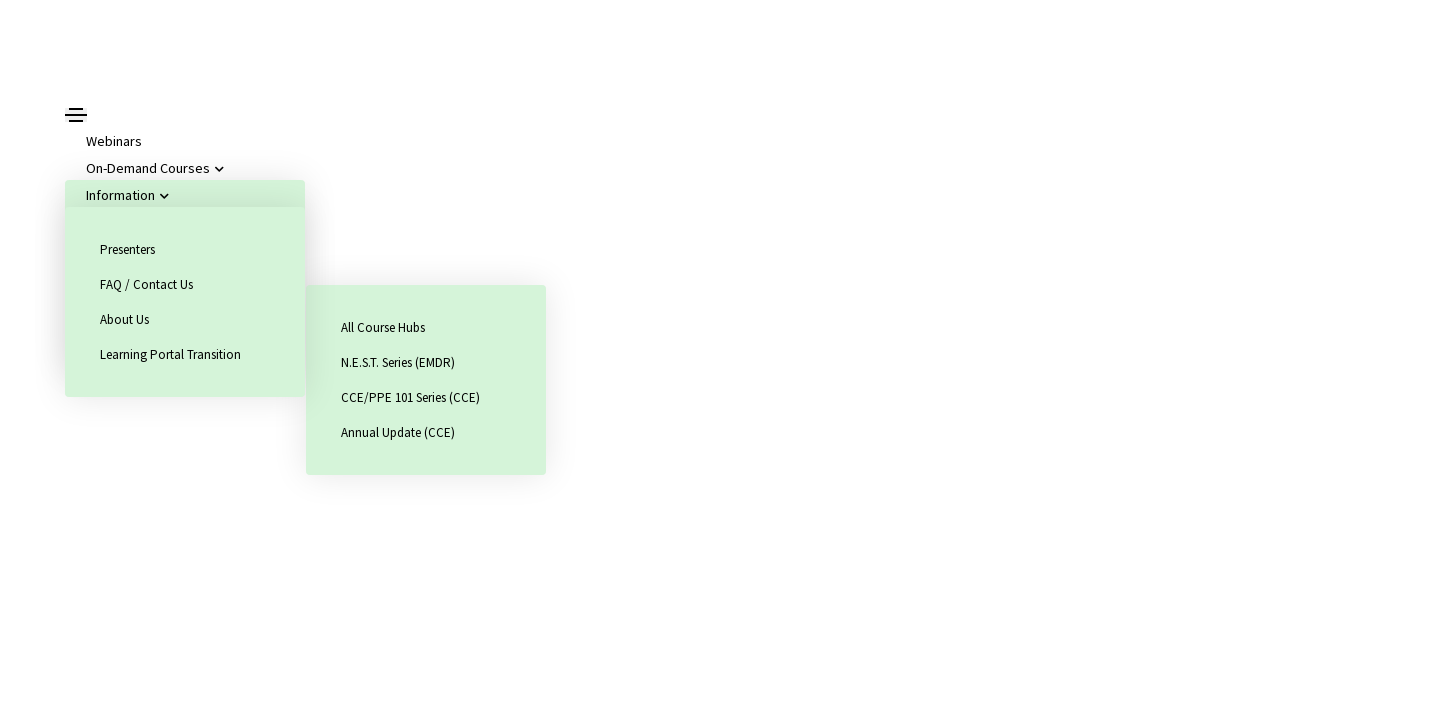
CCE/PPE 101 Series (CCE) (410, 397)
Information (124, 195)
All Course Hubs (383, 327)
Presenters (127, 249)
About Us (124, 319)
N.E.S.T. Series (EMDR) (398, 362)
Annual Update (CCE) (398, 432)
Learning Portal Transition (170, 354)
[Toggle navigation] (76, 115)
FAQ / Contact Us (146, 284)
